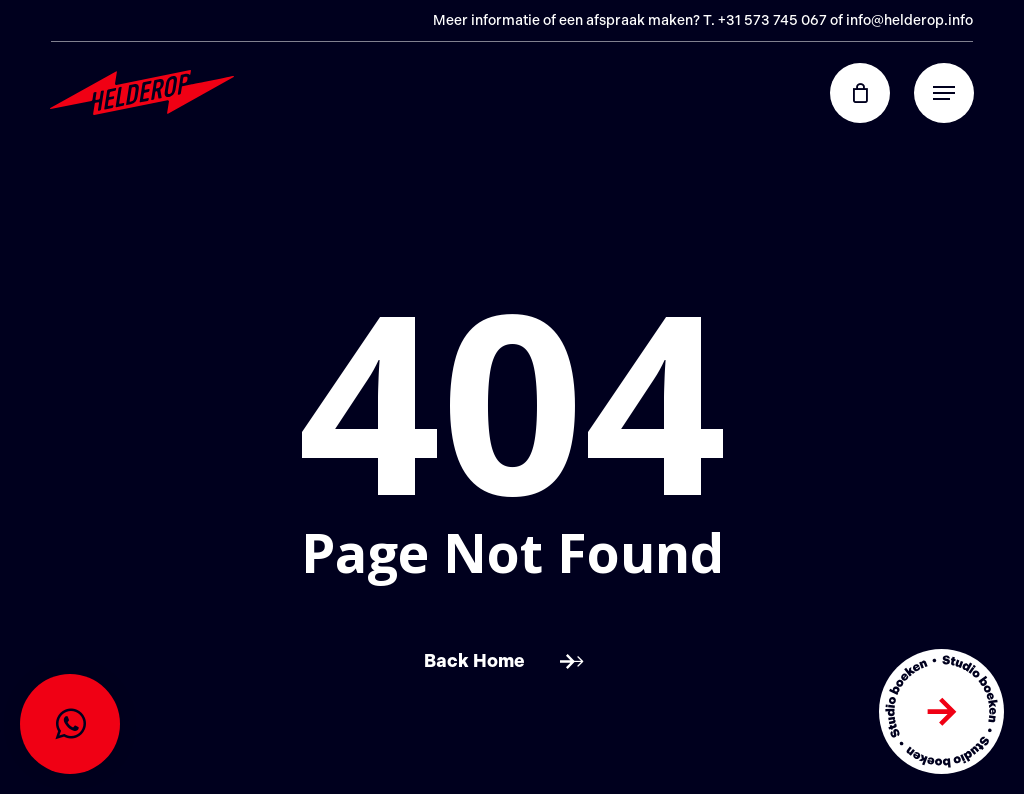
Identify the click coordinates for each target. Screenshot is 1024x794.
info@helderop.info (909, 20)
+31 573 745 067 (772, 20)
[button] (944, 93)
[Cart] (870, 93)
